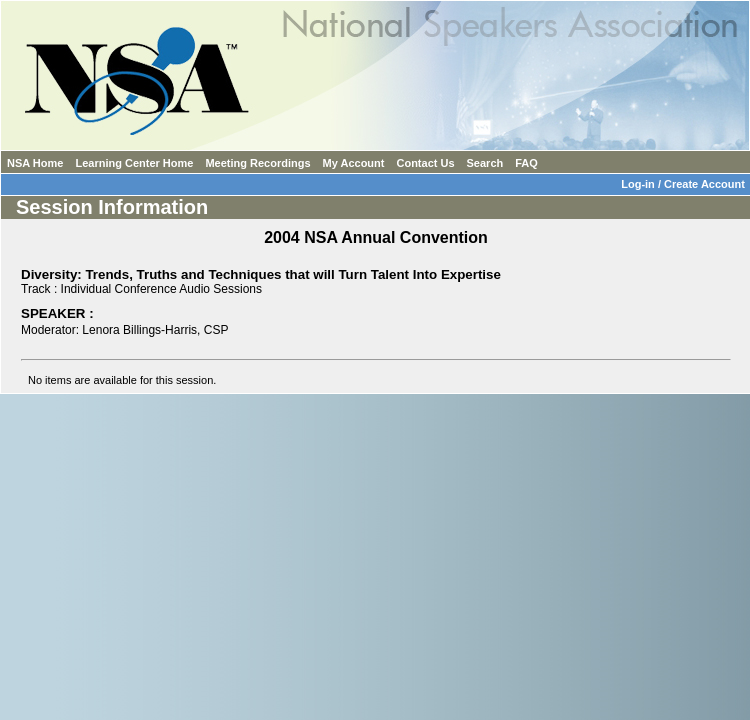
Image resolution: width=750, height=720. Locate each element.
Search (485, 163)
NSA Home (35, 163)
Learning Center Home (134, 163)
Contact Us (425, 163)
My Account (354, 163)
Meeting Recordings (257, 163)
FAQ (526, 163)
